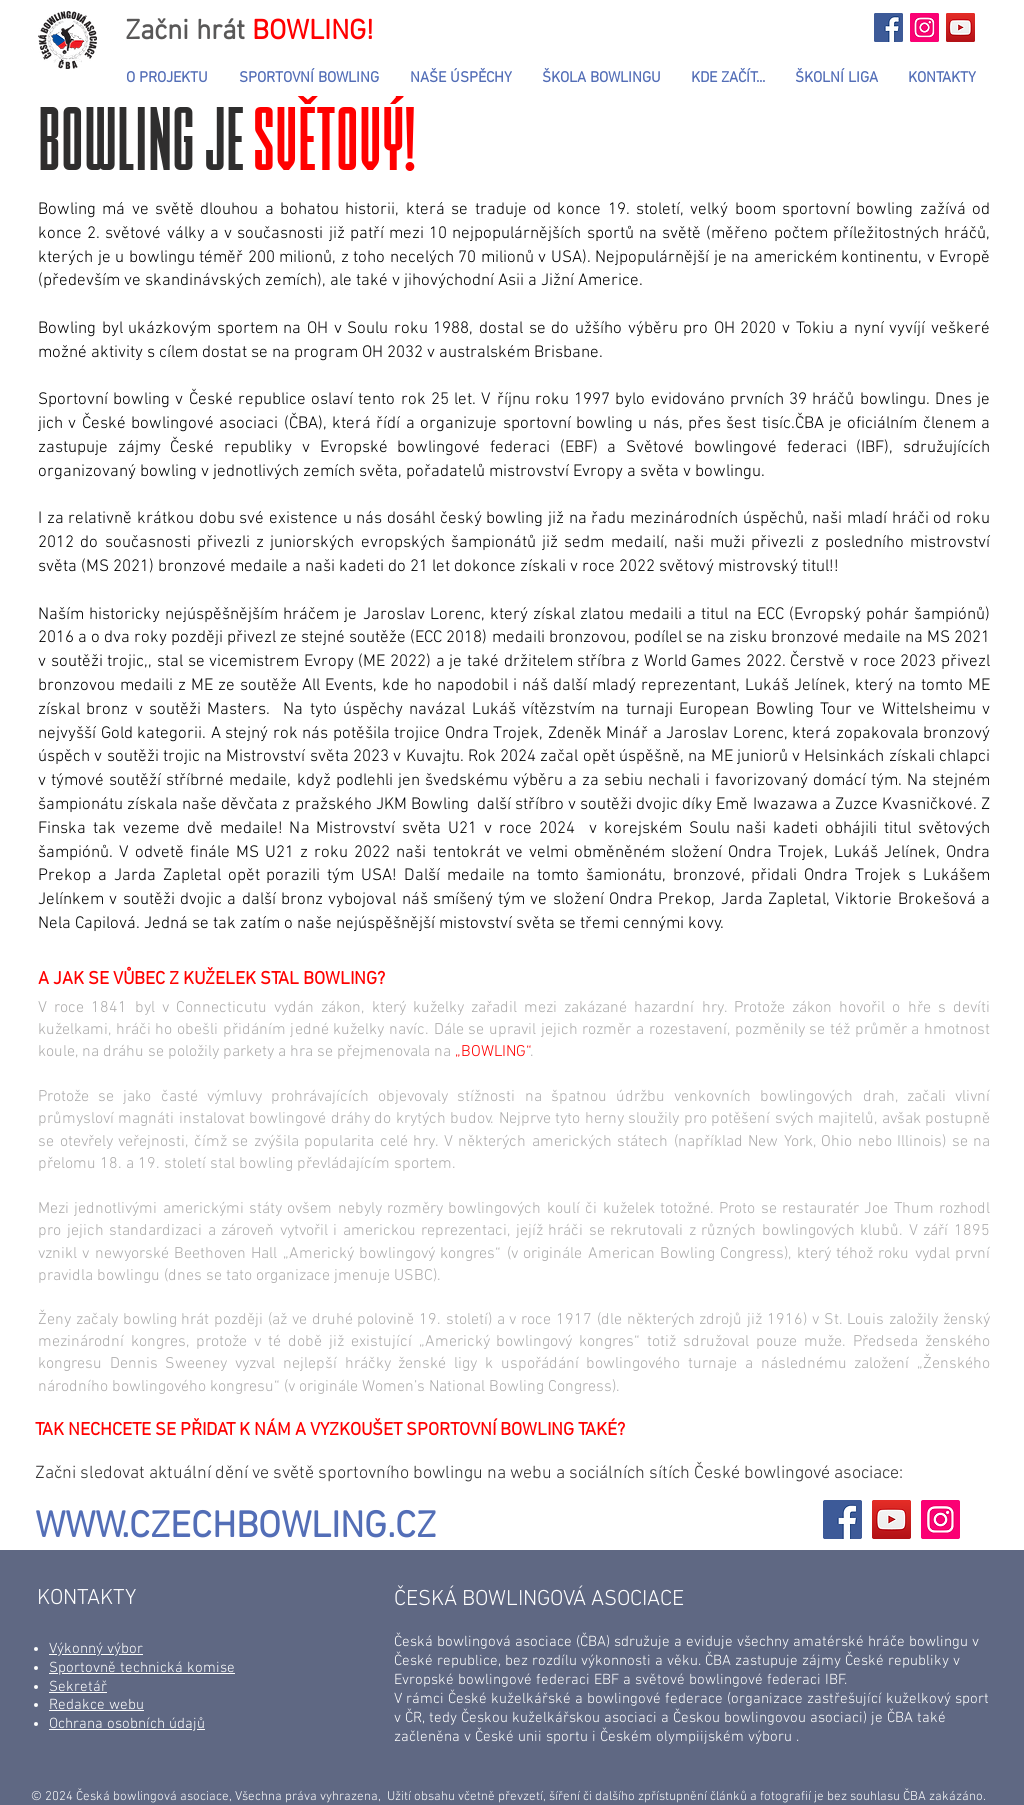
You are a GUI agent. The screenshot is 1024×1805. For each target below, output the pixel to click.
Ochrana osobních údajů (127, 1724)
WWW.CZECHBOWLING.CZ (235, 1528)
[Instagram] (940, 1519)
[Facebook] (842, 1519)
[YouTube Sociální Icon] (960, 27)
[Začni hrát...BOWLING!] (888, 27)
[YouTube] (891, 1519)
